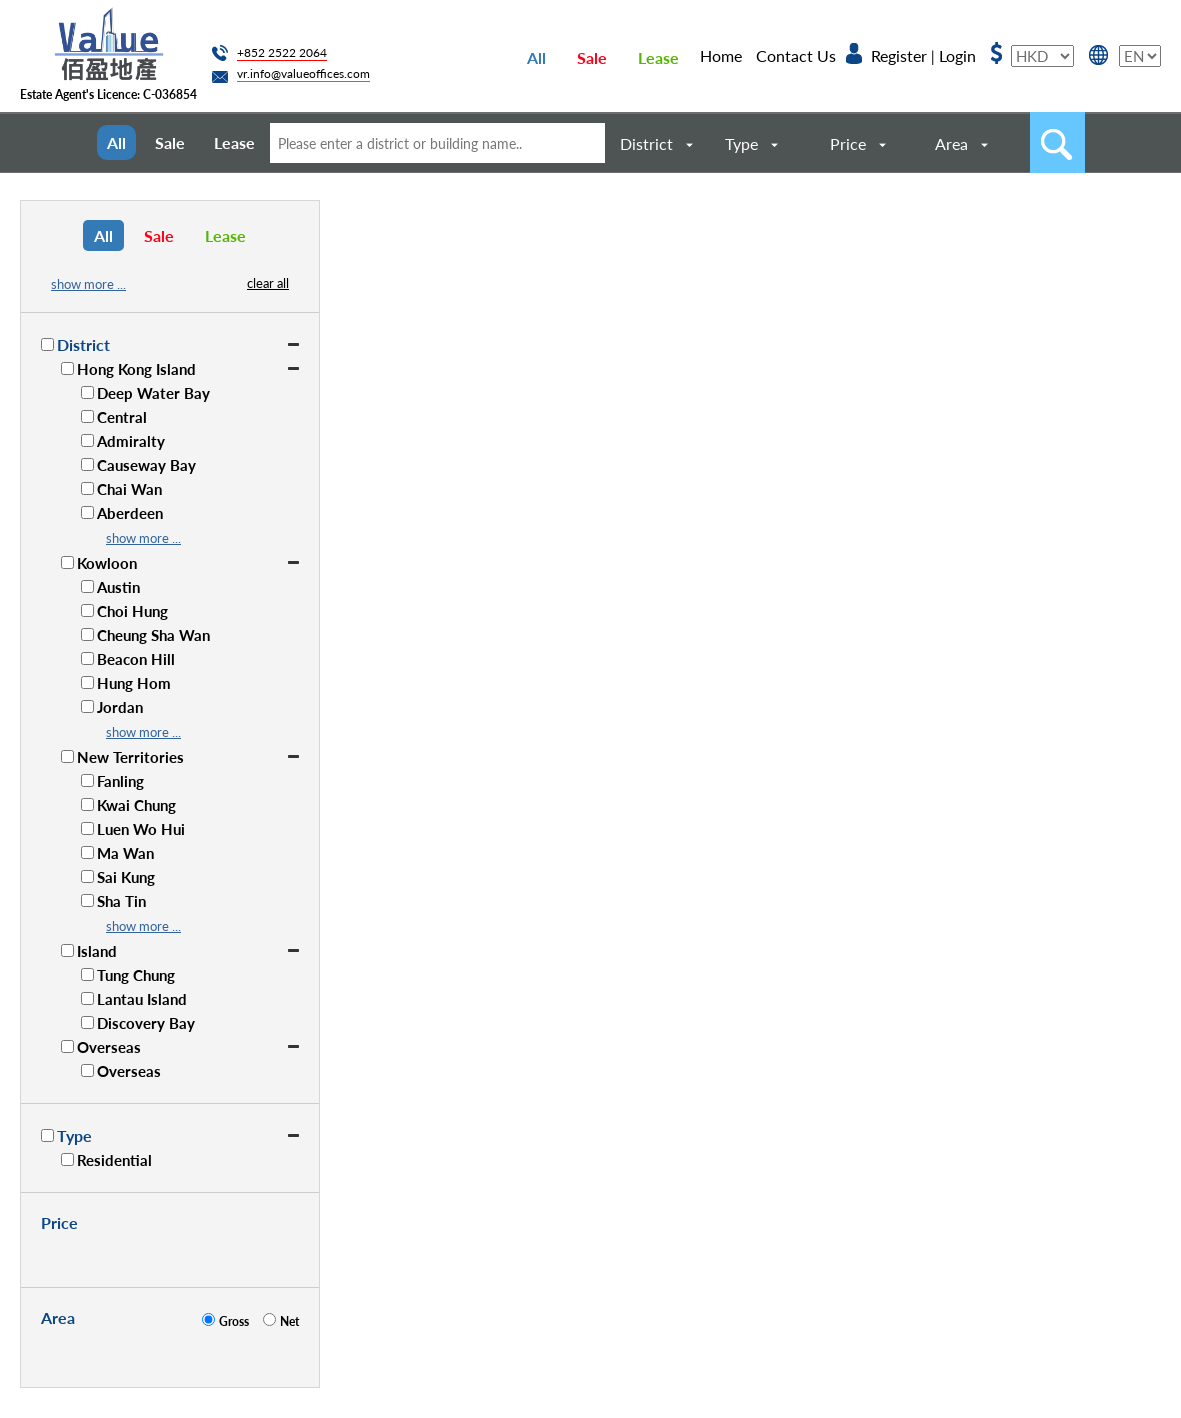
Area (951, 143)
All (536, 57)
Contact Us (796, 55)
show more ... (88, 284)
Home (721, 55)
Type (741, 143)
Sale (592, 57)
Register (899, 55)
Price (848, 143)
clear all (268, 283)
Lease (658, 57)
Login (957, 55)
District (646, 143)
